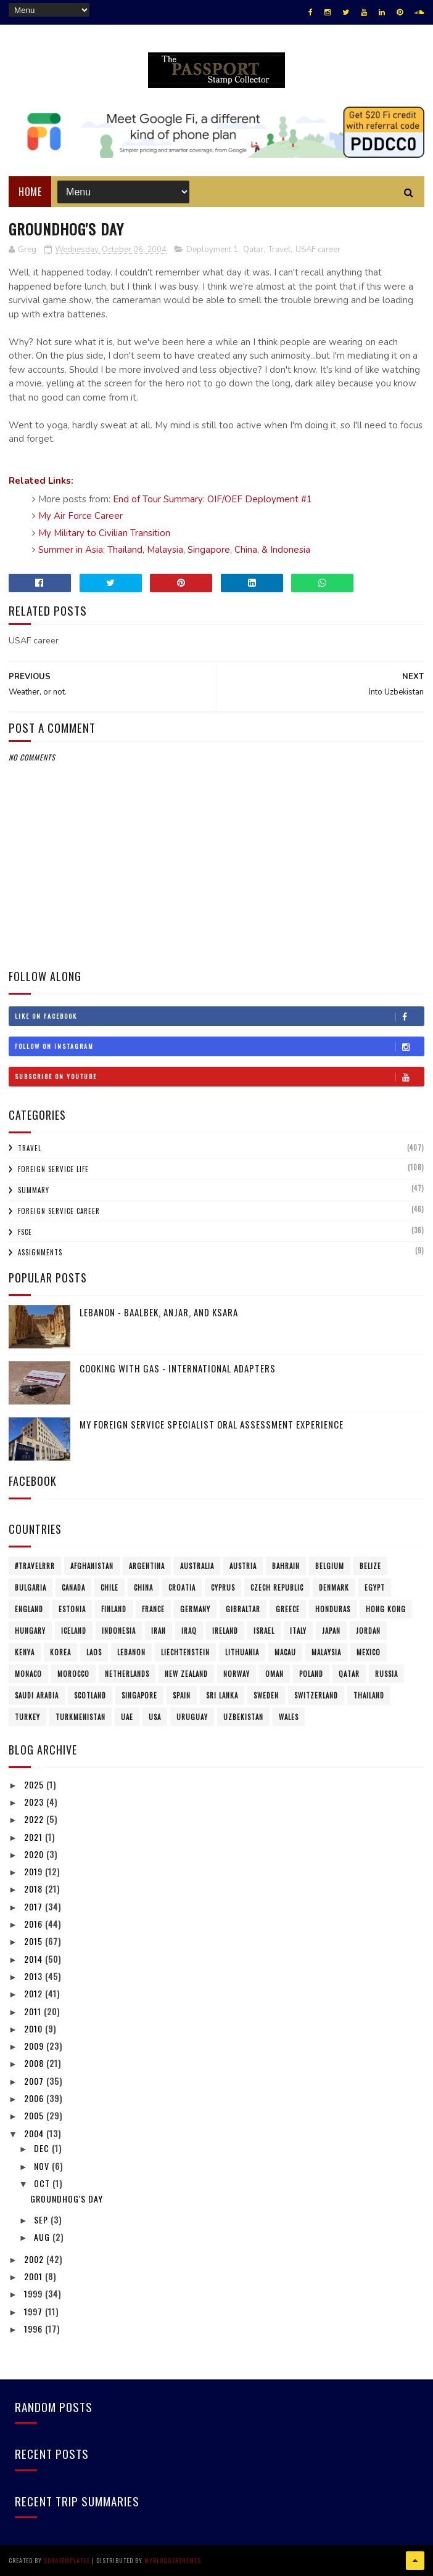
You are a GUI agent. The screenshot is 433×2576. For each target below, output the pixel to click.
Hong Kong (386, 1609)
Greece (288, 1609)
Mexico (369, 1652)
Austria (243, 1566)
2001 (34, 2276)
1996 (34, 2328)
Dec (43, 2148)
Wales (289, 1717)
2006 (35, 2098)
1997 (34, 2311)
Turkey (27, 1717)
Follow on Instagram (219, 1046)
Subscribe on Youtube (219, 1077)
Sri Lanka (222, 1695)
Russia (386, 1674)
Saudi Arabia (37, 1695)
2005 (35, 2115)
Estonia (72, 1609)
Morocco (73, 1674)
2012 (34, 1993)
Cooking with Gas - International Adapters (178, 1368)
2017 (34, 1906)
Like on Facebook (219, 1016)
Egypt (375, 1587)
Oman (274, 1674)
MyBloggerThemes (172, 2560)
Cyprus (223, 1587)
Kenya (25, 1652)
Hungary (30, 1631)
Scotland (90, 1695)
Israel (264, 1631)
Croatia (182, 1587)
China (143, 1587)
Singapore (139, 1695)
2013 (34, 1976)
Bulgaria (30, 1587)
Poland (311, 1674)
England (29, 1609)
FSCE (25, 1232)
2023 (35, 1801)
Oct (43, 2183)
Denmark (334, 1587)
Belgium (329, 1566)
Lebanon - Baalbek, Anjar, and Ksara (159, 1312)
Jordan (368, 1631)
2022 (35, 1818)
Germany (195, 1609)
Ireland (225, 1631)
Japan (331, 1631)
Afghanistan (91, 1566)
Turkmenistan (80, 1717)
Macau (285, 1652)
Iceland (73, 1631)
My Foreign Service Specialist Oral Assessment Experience (212, 1424)
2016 (34, 1923)
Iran (158, 1631)
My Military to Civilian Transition (104, 533)
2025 (35, 1784)
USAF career (317, 249)
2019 (34, 1871)
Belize (370, 1566)
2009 (35, 2045)
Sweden (266, 1695)
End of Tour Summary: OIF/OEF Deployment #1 (212, 499)
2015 (34, 1940)
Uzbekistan (243, 1717)
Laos (94, 1652)
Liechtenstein (185, 1652)
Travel (279, 249)
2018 (34, 1888)
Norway (236, 1674)
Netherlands (127, 1674)
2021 (34, 1836)
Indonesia (119, 1631)
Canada (73, 1587)
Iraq (189, 1631)
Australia (197, 1566)
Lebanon (131, 1652)
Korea (60, 1652)
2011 (34, 2011)
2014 (34, 1958)
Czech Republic (276, 1587)
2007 (35, 2080)
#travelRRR (35, 1566)
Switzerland (316, 1695)
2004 (35, 2133)
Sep (42, 2219)
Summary (33, 1190)
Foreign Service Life (53, 1169)
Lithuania (242, 1652)
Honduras (332, 1609)
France (153, 1609)
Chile (109, 1587)
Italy (298, 1631)
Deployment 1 (212, 249)
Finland (113, 1609)
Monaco (28, 1674)
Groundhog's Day (66, 2198)
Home (30, 191)
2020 (35, 1854)
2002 (35, 2258)
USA (155, 1717)
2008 (35, 2062)
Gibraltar (243, 1609)
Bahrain (286, 1566)
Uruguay (192, 1717)
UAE (127, 1717)
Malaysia (326, 1652)
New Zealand (186, 1674)
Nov (43, 2165)
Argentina (147, 1566)
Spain (182, 1695)
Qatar (253, 249)
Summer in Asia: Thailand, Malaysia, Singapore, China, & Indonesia (174, 550)
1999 (34, 2293)
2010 (34, 2028)
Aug (43, 2236)
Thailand (368, 1695)
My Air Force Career (80, 516)
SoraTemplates (67, 2560)
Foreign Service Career (59, 1211)
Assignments (40, 1252)
